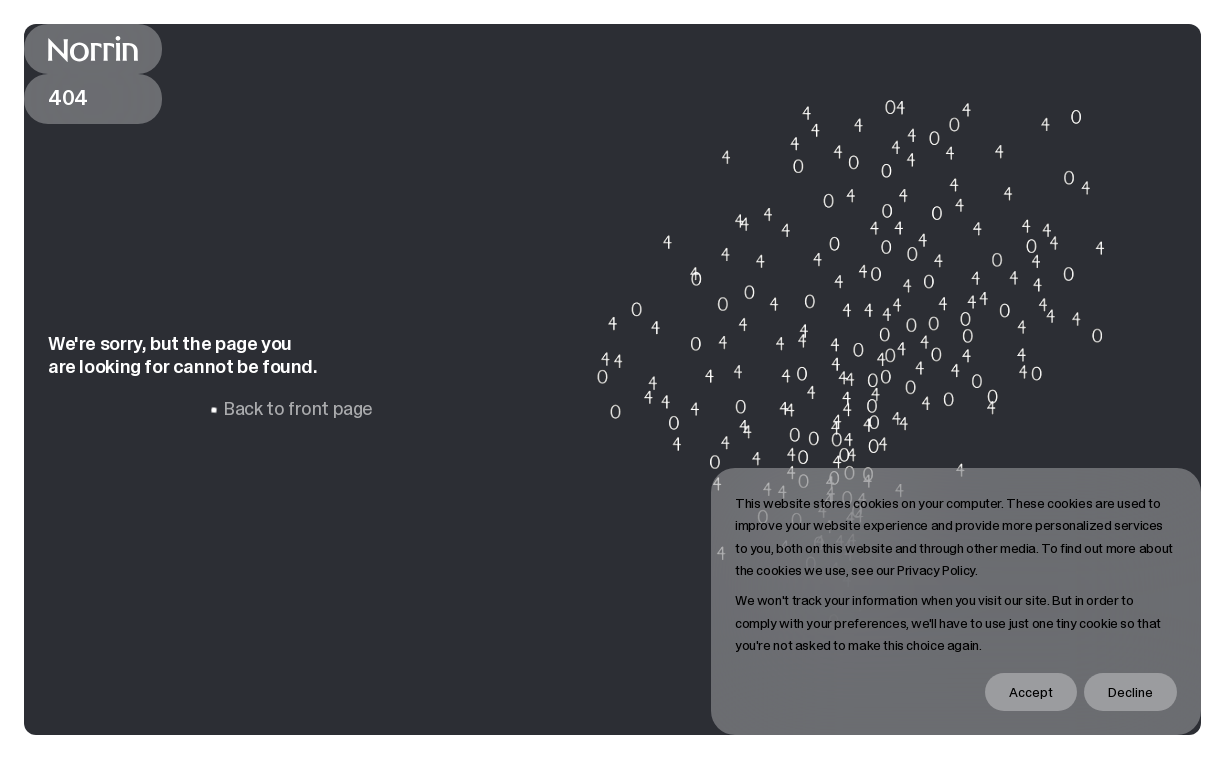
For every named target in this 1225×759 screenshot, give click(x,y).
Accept (1031, 692)
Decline (1130, 692)
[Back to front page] (93, 49)
